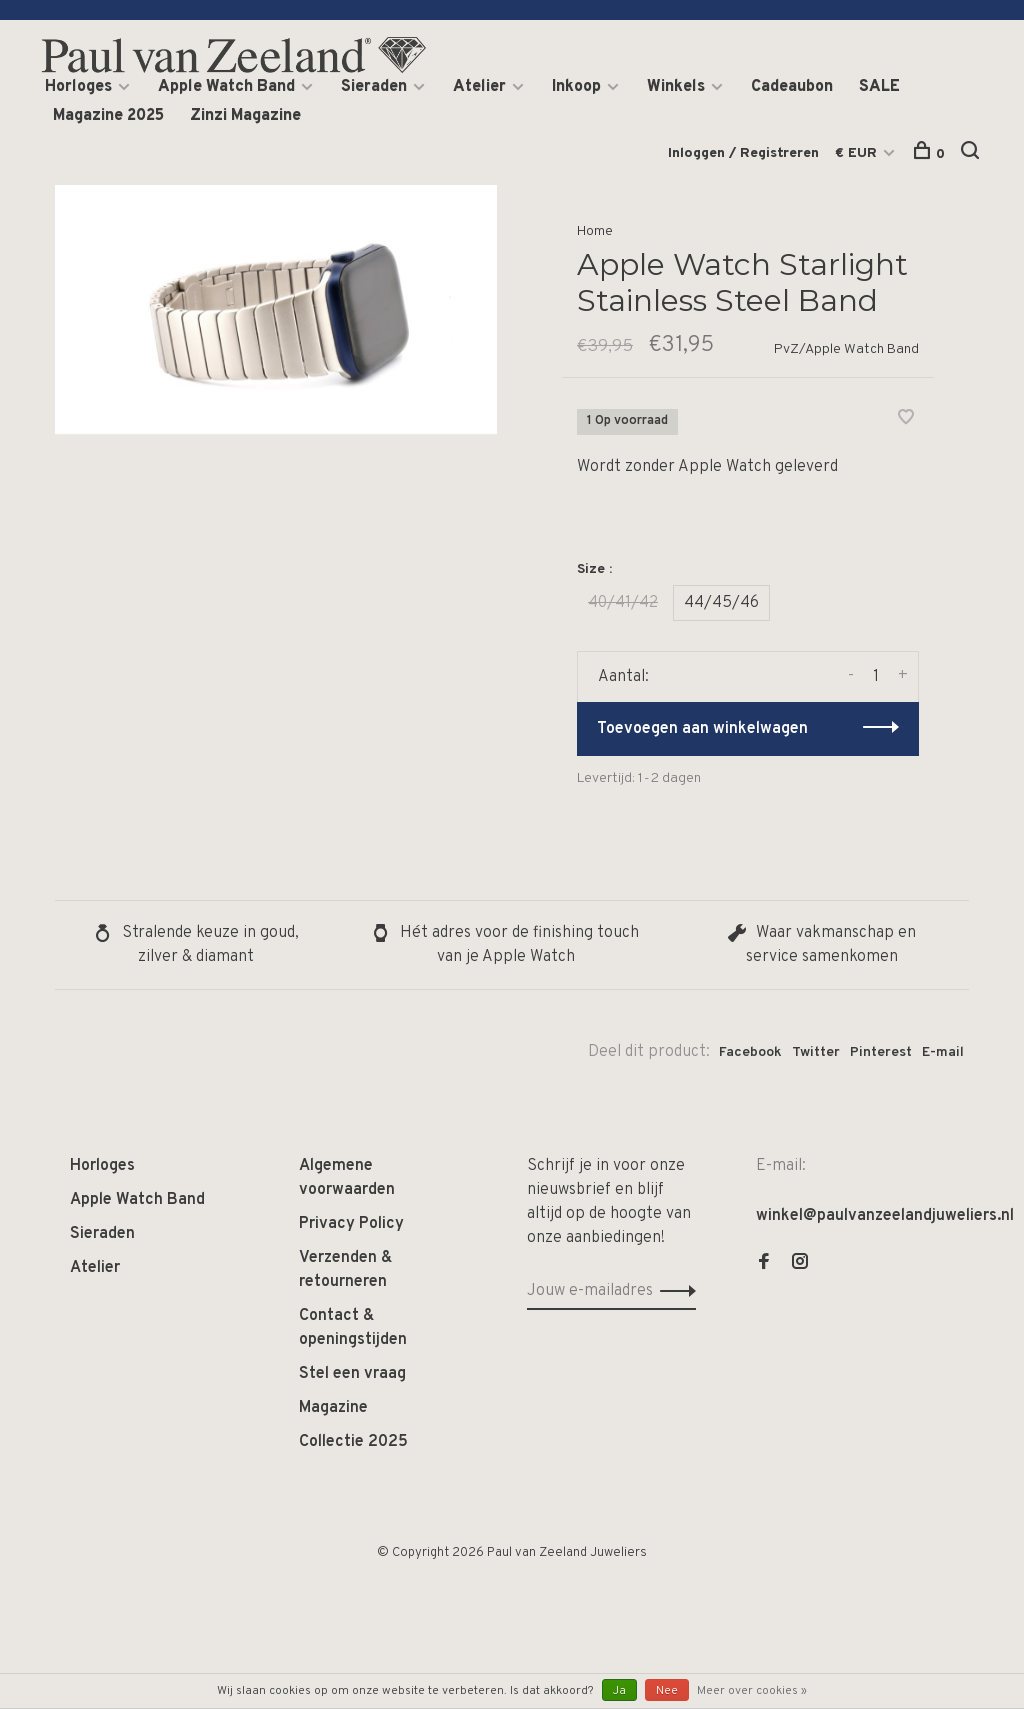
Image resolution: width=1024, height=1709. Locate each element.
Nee (667, 1691)
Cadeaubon (792, 87)
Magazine (333, 1408)
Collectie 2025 (353, 1442)
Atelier (479, 87)
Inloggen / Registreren (743, 153)
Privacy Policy (351, 1224)
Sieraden (374, 87)
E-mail (943, 1052)
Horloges (78, 87)
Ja (619, 1691)
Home (595, 231)
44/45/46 (721, 603)
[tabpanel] (276, 309)
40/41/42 (623, 603)
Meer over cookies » (752, 1691)
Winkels (676, 87)
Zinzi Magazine (245, 116)
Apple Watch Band (226, 87)
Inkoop (576, 87)
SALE (879, 87)
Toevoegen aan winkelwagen (702, 729)
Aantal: (623, 677)
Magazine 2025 (108, 116)
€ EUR (858, 153)
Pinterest (881, 1052)
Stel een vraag (352, 1374)
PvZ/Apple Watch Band (846, 349)
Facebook (750, 1052)
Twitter (816, 1052)
